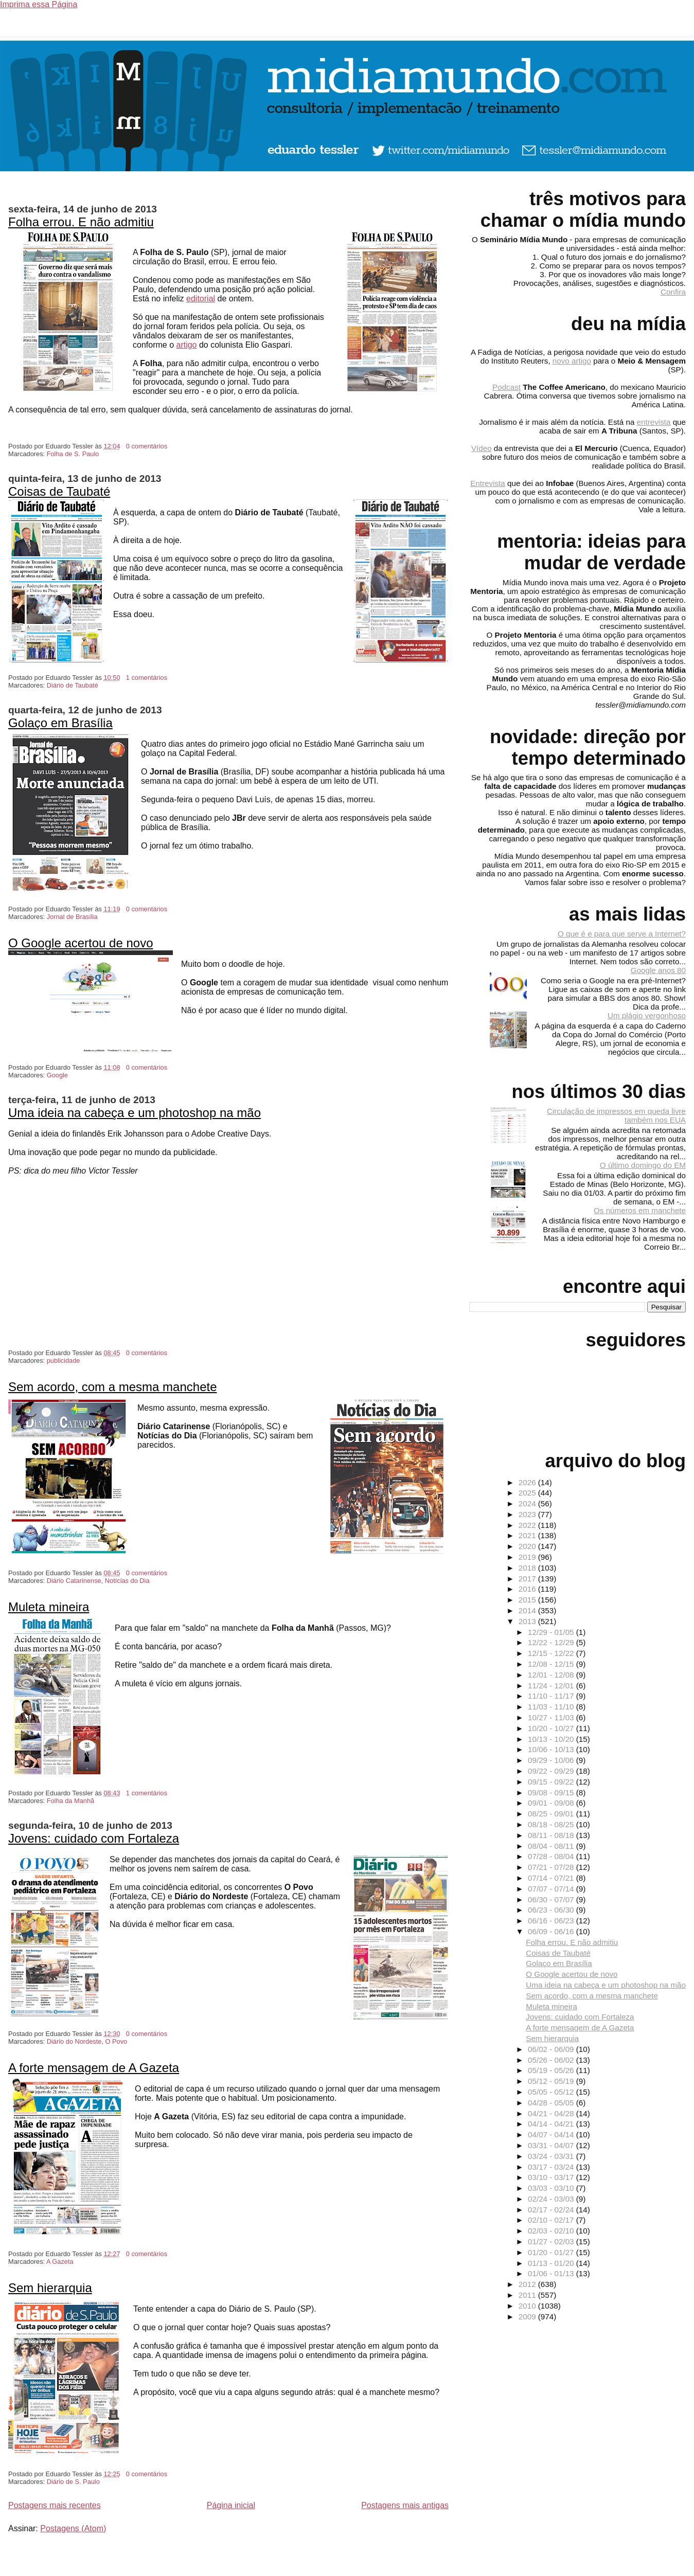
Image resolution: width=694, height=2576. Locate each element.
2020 (528, 1546)
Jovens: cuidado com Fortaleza (93, 1838)
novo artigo (572, 360)
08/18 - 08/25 (552, 1824)
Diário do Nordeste (74, 2041)
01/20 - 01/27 (552, 2252)
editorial (200, 298)
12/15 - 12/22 (552, 1653)
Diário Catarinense (74, 1580)
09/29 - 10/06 (552, 1760)
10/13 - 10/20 (552, 1739)
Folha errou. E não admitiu (81, 222)
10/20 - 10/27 (552, 1728)
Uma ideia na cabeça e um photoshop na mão (134, 1113)
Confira (673, 291)
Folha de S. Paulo (73, 454)
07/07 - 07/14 (552, 1888)
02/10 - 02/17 (552, 2219)
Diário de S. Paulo (73, 2481)
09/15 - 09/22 (552, 1781)
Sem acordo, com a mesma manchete (112, 1387)
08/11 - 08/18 (552, 1835)
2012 (528, 2284)
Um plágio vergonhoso (647, 1015)
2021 (528, 1535)
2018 (528, 1567)
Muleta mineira (48, 1607)
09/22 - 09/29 (552, 1771)
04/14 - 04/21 (552, 2123)
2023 (528, 1514)
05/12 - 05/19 (552, 2081)
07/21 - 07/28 (552, 1867)
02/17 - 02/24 (552, 2209)
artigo (186, 344)
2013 (528, 1621)
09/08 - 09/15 (552, 1792)
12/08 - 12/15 (552, 1664)
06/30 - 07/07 (552, 1899)
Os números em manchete (640, 1210)
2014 (528, 1610)
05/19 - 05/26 (552, 2070)
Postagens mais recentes (54, 2505)
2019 (528, 1557)
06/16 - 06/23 (552, 1920)
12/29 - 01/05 (552, 1632)
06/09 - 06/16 (552, 1931)
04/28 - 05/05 (552, 2102)
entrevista (654, 422)
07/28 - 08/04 (552, 1856)
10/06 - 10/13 (552, 1749)
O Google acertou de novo (80, 943)
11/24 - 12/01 (552, 1685)
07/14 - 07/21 (552, 1878)
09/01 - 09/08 (552, 1802)
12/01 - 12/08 (552, 1674)
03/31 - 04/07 (552, 2145)
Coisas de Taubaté (59, 491)
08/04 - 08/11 (552, 1846)
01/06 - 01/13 (552, 2273)
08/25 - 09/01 (552, 1813)
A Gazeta (60, 2261)
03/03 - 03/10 (552, 2188)
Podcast (506, 387)
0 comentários (146, 446)
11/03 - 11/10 (552, 1706)
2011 (528, 2295)
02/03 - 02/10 (552, 2230)
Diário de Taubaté (72, 685)
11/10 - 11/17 (552, 1695)
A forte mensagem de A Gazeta (93, 2068)
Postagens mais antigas (405, 2505)
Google (57, 1075)
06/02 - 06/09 (552, 2049)
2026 (528, 1482)
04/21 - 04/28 (552, 2113)
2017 (528, 1578)
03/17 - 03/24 (552, 2167)
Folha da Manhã (70, 1801)
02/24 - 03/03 (552, 2198)
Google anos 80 (658, 970)
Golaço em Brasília (60, 723)
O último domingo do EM (643, 1165)
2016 (528, 1588)
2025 (528, 1492)
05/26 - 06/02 (552, 2060)
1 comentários (146, 677)
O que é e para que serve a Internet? (622, 933)
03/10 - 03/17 (552, 2177)
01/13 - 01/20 (552, 2263)
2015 (528, 1599)
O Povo (116, 2041)
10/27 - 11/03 (552, 1717)
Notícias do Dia (127, 1580)
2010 (528, 2305)
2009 (528, 2316)
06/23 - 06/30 (552, 1909)
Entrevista (487, 483)
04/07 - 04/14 (552, 2134)
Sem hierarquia (50, 2288)
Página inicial (231, 2505)
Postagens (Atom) (73, 2528)
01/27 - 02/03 (552, 2241)
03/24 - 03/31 (552, 2156)
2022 (528, 1525)
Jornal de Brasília (72, 917)
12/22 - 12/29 (552, 1642)
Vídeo (481, 448)
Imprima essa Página (38, 4)
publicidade (63, 1360)
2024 (528, 1503)
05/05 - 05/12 (552, 2091)
